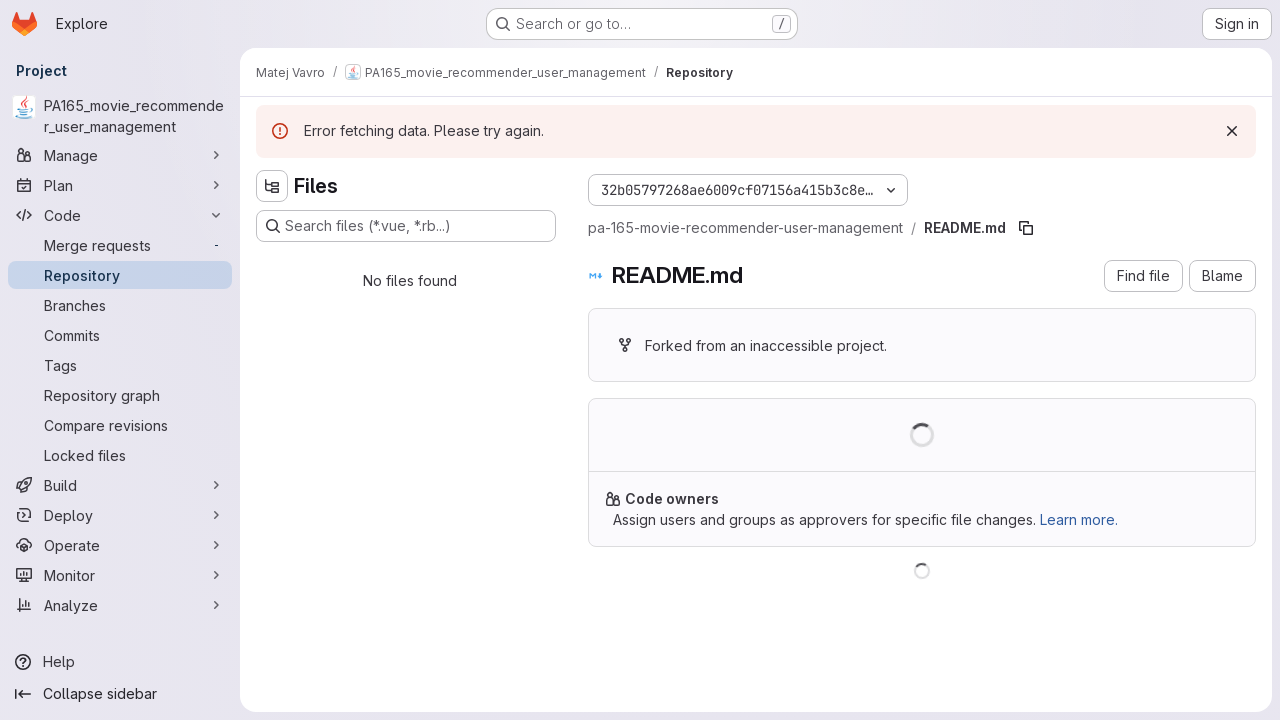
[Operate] (120, 545)
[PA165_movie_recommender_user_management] (120, 116)
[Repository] (120, 275)
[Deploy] (120, 515)
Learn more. (1079, 519)
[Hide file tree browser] (272, 186)
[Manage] (120, 155)
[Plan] (120, 185)
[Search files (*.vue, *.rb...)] (406, 226)
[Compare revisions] (120, 425)
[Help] (120, 662)
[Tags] (120, 365)
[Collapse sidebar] (120, 694)
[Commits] (120, 335)
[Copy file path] (1026, 228)
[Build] (120, 485)
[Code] (120, 215)
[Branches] (120, 305)
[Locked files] (120, 455)
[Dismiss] (1232, 131)
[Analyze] (120, 605)
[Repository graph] (120, 395)
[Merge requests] (120, 245)
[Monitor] (120, 575)
